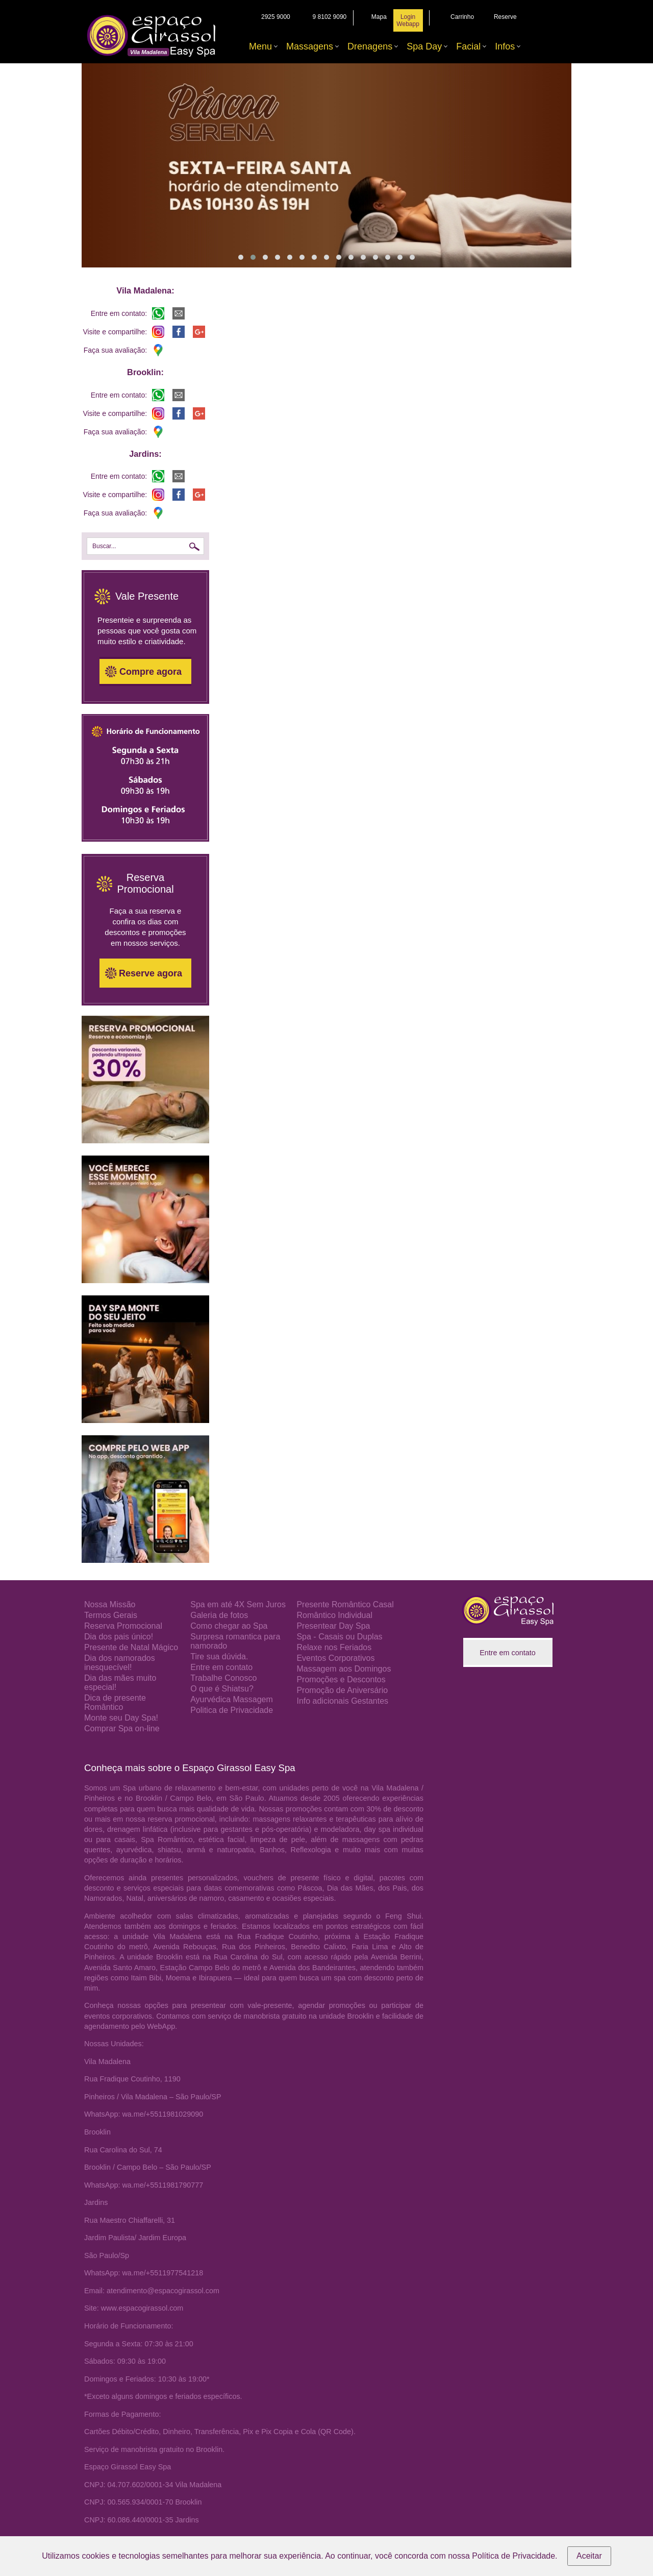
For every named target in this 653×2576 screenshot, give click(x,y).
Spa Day (424, 46)
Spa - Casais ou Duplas (339, 1636)
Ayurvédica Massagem (231, 1699)
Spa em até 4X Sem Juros (238, 1604)
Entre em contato (221, 1667)
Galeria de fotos (219, 1615)
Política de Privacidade (513, 2556)
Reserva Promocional (123, 1626)
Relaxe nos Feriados (333, 1647)
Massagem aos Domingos (343, 1668)
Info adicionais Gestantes (342, 1701)
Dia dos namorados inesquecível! (119, 1663)
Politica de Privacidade (231, 1710)
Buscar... (104, 546)
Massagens (309, 46)
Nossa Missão (109, 1604)
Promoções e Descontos (340, 1679)
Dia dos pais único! (118, 1636)
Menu (260, 46)
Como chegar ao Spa (228, 1626)
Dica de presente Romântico (115, 1702)
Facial (468, 46)
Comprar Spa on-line (122, 1728)
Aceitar (589, 2556)
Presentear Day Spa (333, 1626)
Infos (505, 46)
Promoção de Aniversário (342, 1690)
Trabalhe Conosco (223, 1678)
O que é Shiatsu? (222, 1688)
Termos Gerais (110, 1615)
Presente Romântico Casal (344, 1604)
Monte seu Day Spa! (121, 1717)
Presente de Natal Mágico (131, 1647)
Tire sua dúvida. (219, 1656)
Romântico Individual (334, 1615)
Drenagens (369, 46)
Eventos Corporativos (335, 1658)
